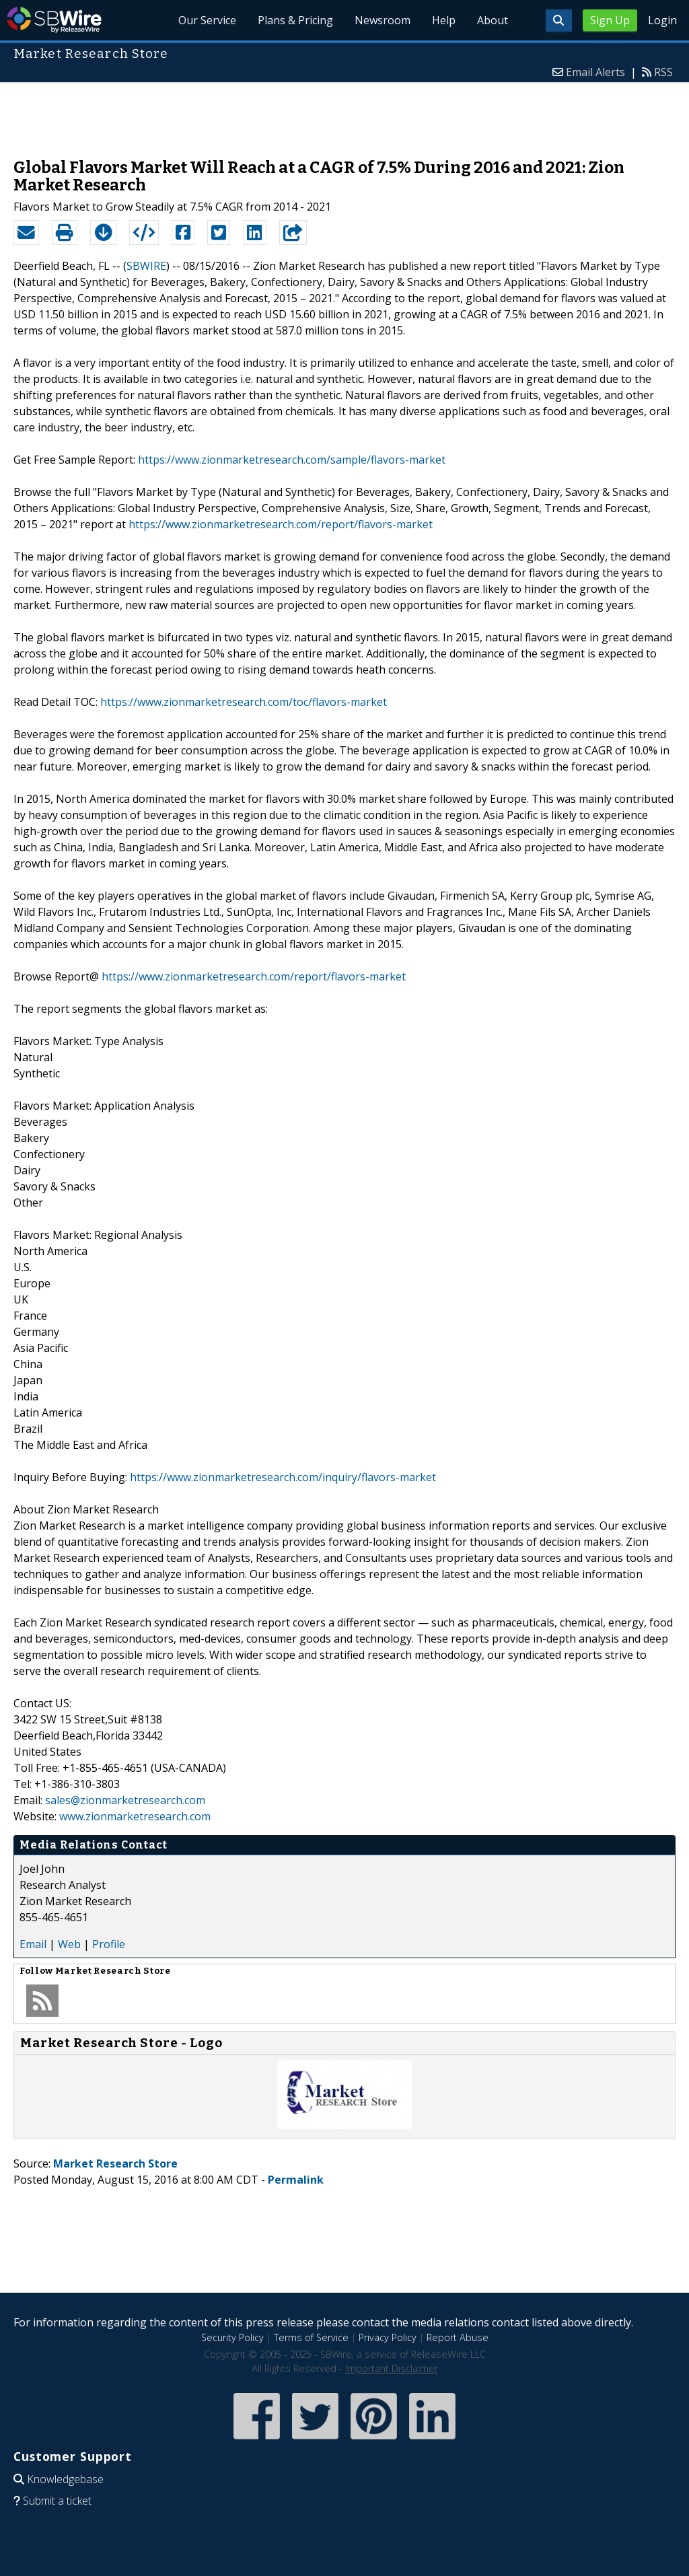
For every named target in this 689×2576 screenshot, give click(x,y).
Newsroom (382, 20)
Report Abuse (457, 2337)
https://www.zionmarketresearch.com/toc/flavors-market (243, 701)
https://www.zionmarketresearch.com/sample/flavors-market (291, 459)
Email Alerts (595, 72)
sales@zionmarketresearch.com (125, 1800)
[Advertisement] (344, 113)
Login (662, 20)
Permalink (296, 2179)
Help (444, 20)
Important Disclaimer (391, 2368)
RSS (663, 72)
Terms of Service (311, 2337)
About (492, 20)
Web (69, 1944)
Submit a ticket (57, 2500)
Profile (108, 1944)
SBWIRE (146, 265)
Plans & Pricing (295, 20)
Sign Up (610, 20)
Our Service (207, 20)
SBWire (54, 20)
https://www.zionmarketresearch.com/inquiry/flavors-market (283, 1477)
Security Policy (232, 2337)
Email (33, 1944)
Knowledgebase (65, 2479)
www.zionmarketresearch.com (135, 1816)
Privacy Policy (387, 2337)
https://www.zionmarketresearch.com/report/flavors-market (281, 524)
